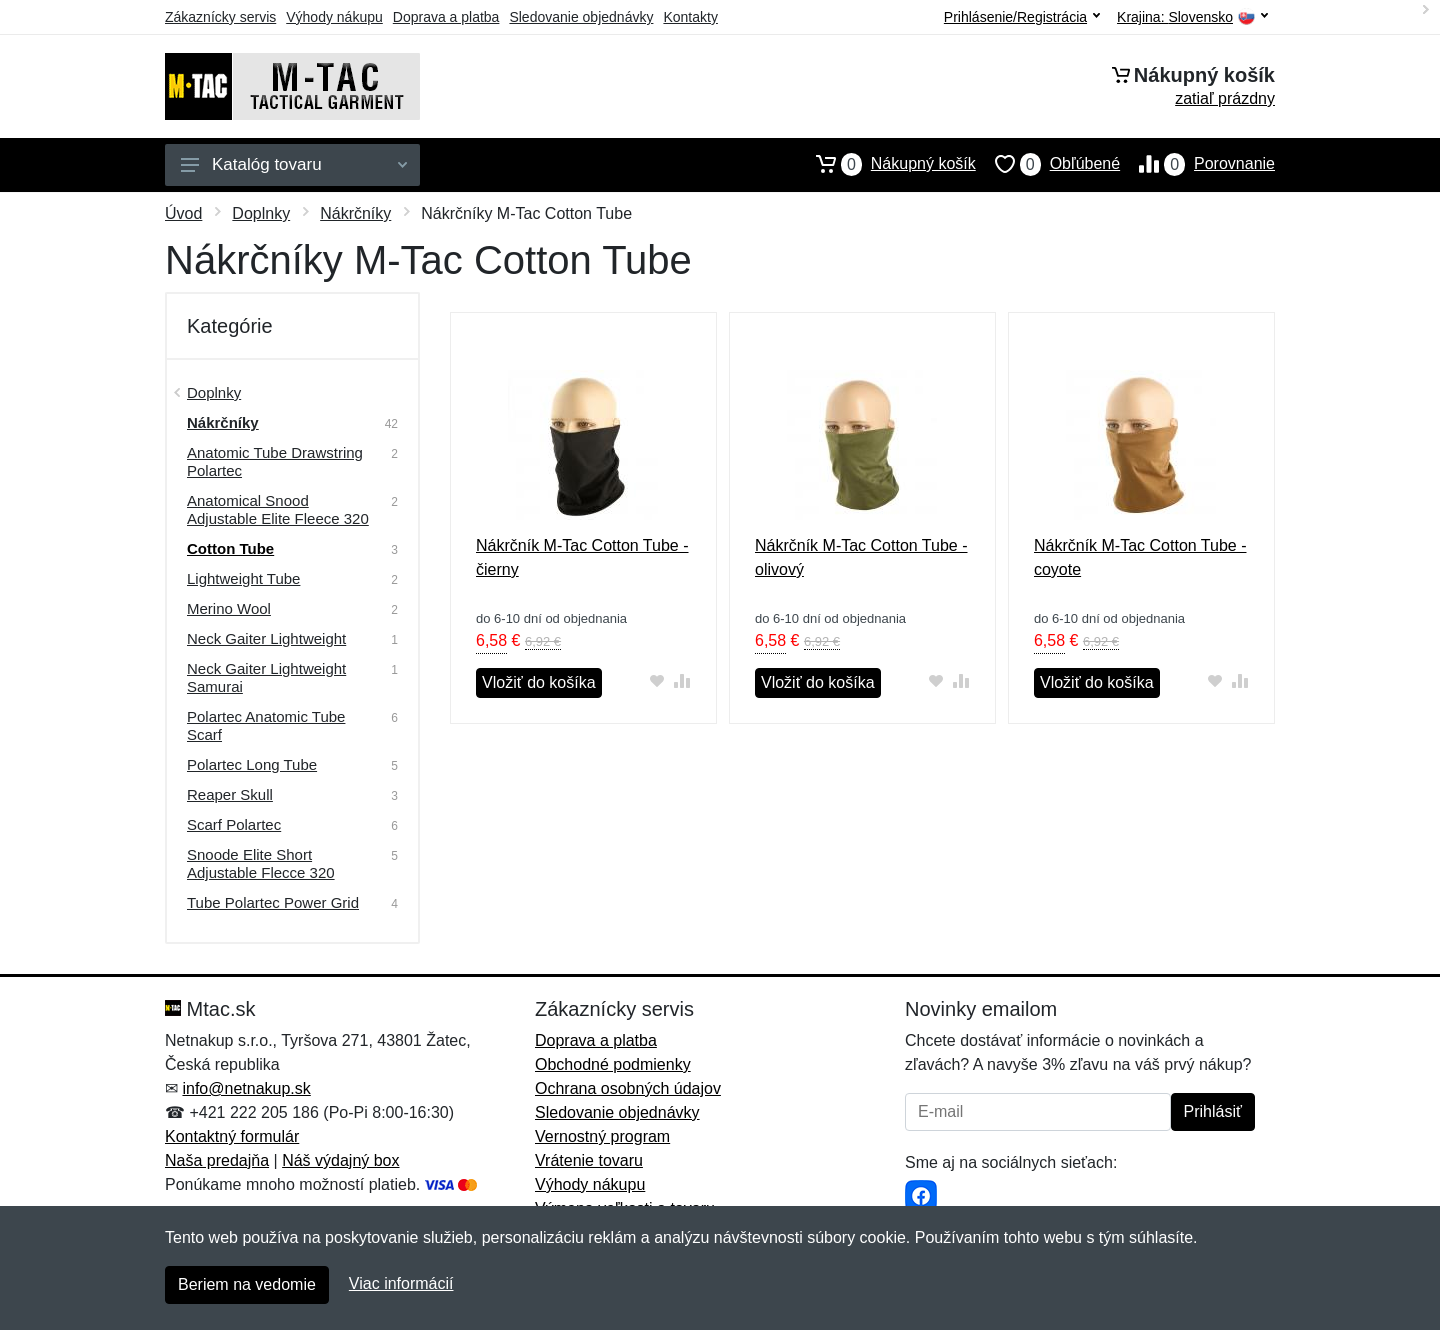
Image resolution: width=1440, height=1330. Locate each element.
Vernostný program (602, 1136)
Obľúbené (1048, 164)
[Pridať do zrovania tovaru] (682, 680)
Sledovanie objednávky (581, 17)
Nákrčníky (355, 213)
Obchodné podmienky (613, 1064)
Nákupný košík (886, 164)
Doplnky (261, 213)
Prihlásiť (1213, 1111)
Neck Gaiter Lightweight (266, 638)
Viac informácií (401, 1283)
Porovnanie (1197, 164)
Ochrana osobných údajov (628, 1088)
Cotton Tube (230, 548)
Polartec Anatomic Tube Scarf (266, 725)
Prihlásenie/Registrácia (1022, 17)
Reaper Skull (230, 794)
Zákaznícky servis (220, 17)
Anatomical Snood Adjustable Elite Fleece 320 (278, 509)
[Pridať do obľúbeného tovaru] (657, 680)
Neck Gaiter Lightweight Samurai (266, 677)
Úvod (183, 213)
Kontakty (690, 17)
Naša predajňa (217, 1160)
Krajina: (1192, 17)
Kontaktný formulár (232, 1136)
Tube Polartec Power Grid (273, 902)
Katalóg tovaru (294, 164)
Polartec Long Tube (252, 764)
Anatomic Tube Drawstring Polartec (275, 461)
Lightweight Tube (243, 578)
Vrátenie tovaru (589, 1160)
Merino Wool (229, 608)
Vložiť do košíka (539, 682)
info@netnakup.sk (246, 1088)
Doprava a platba (446, 17)
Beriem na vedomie (247, 1284)
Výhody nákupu (334, 17)
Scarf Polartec (234, 824)
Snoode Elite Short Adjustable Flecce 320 (261, 863)
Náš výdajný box (340, 1160)
